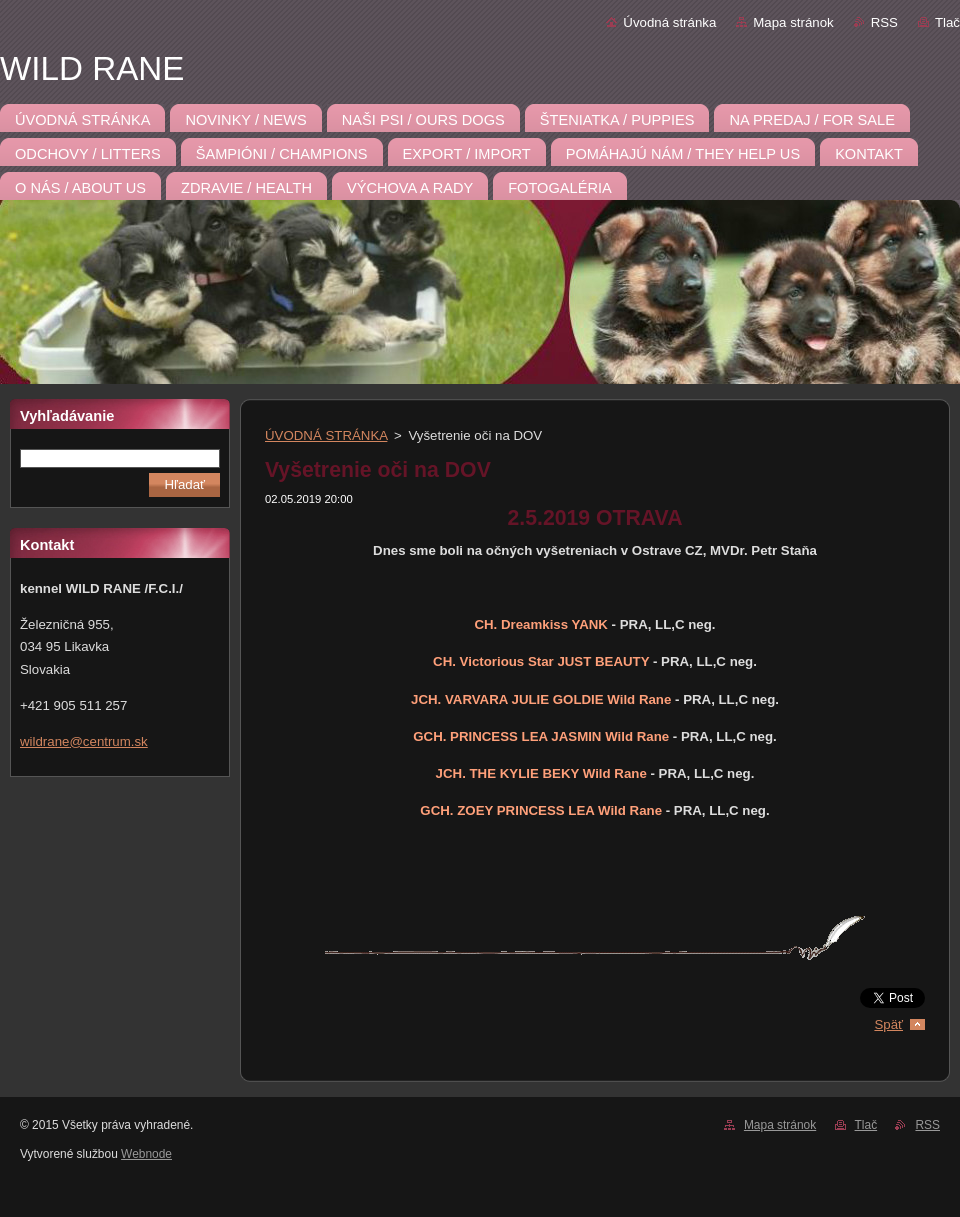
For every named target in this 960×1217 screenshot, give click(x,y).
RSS (884, 22)
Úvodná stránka (669, 22)
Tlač (947, 22)
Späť (888, 1024)
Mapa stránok (793, 22)
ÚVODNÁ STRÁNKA (326, 435)
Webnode (146, 1154)
